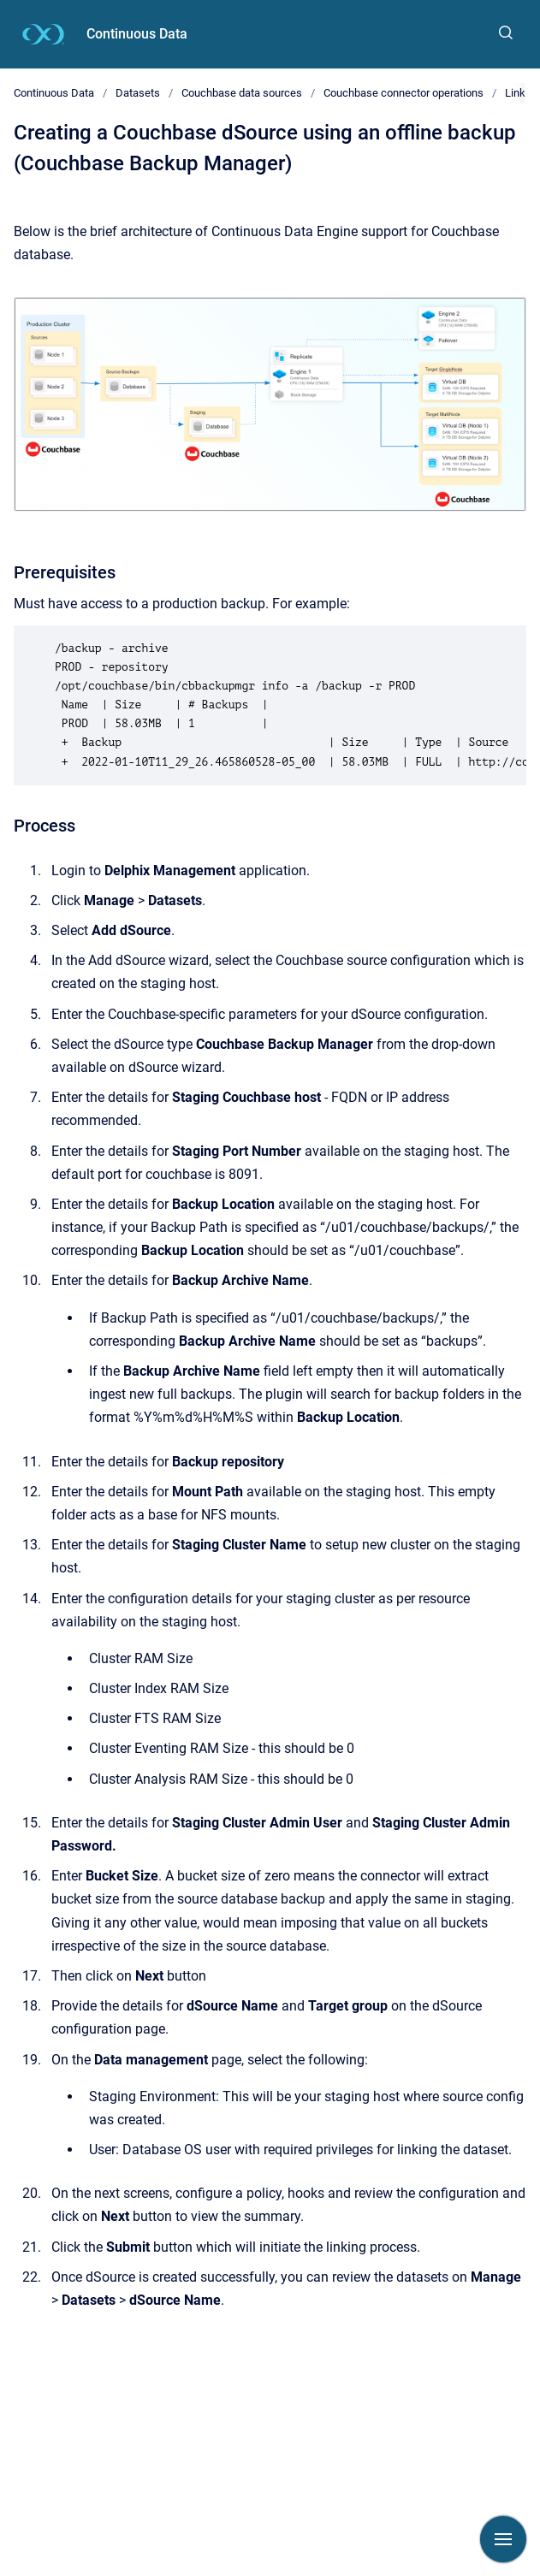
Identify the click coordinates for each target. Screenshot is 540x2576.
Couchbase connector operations (403, 92)
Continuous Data (136, 34)
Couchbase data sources (241, 92)
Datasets (138, 92)
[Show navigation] (503, 2539)
